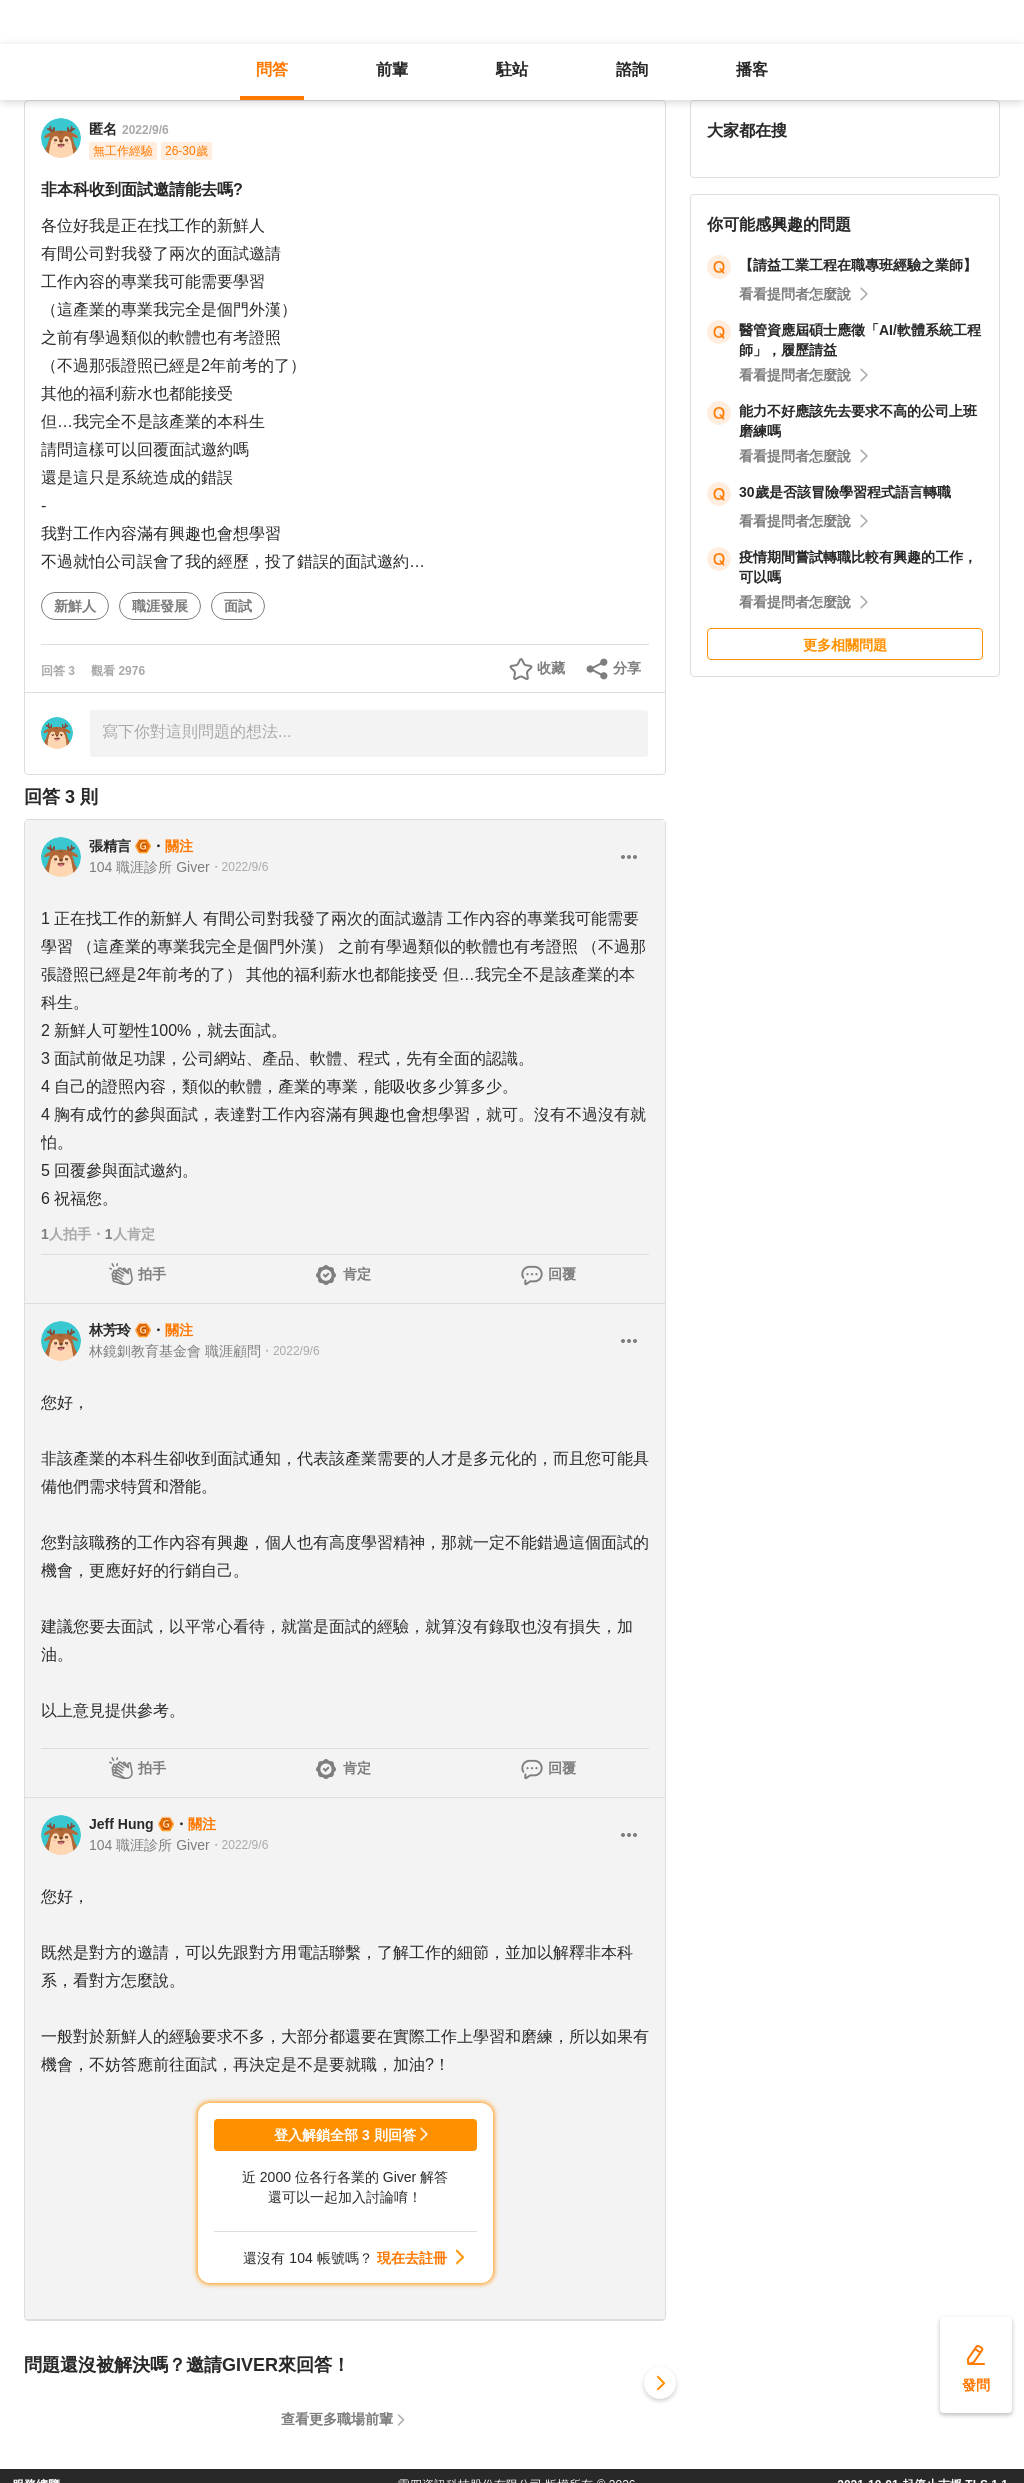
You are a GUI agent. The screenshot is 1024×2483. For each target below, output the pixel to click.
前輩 (392, 69)
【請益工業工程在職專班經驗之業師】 (858, 265)
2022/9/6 (145, 130)
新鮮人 (75, 606)
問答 (272, 69)
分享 (627, 668)
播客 (752, 69)
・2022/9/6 (239, 867)
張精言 (110, 846)
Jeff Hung (121, 1824)
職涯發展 (160, 606)
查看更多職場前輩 (337, 2419)
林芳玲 (110, 1330)
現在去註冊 (412, 2258)
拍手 (152, 1274)
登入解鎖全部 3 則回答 (345, 2135)
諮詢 (632, 69)
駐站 (512, 69)
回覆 (562, 1274)
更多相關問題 (845, 645)
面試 (238, 606)
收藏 (551, 668)
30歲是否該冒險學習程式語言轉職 (845, 492)
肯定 (357, 1274)
